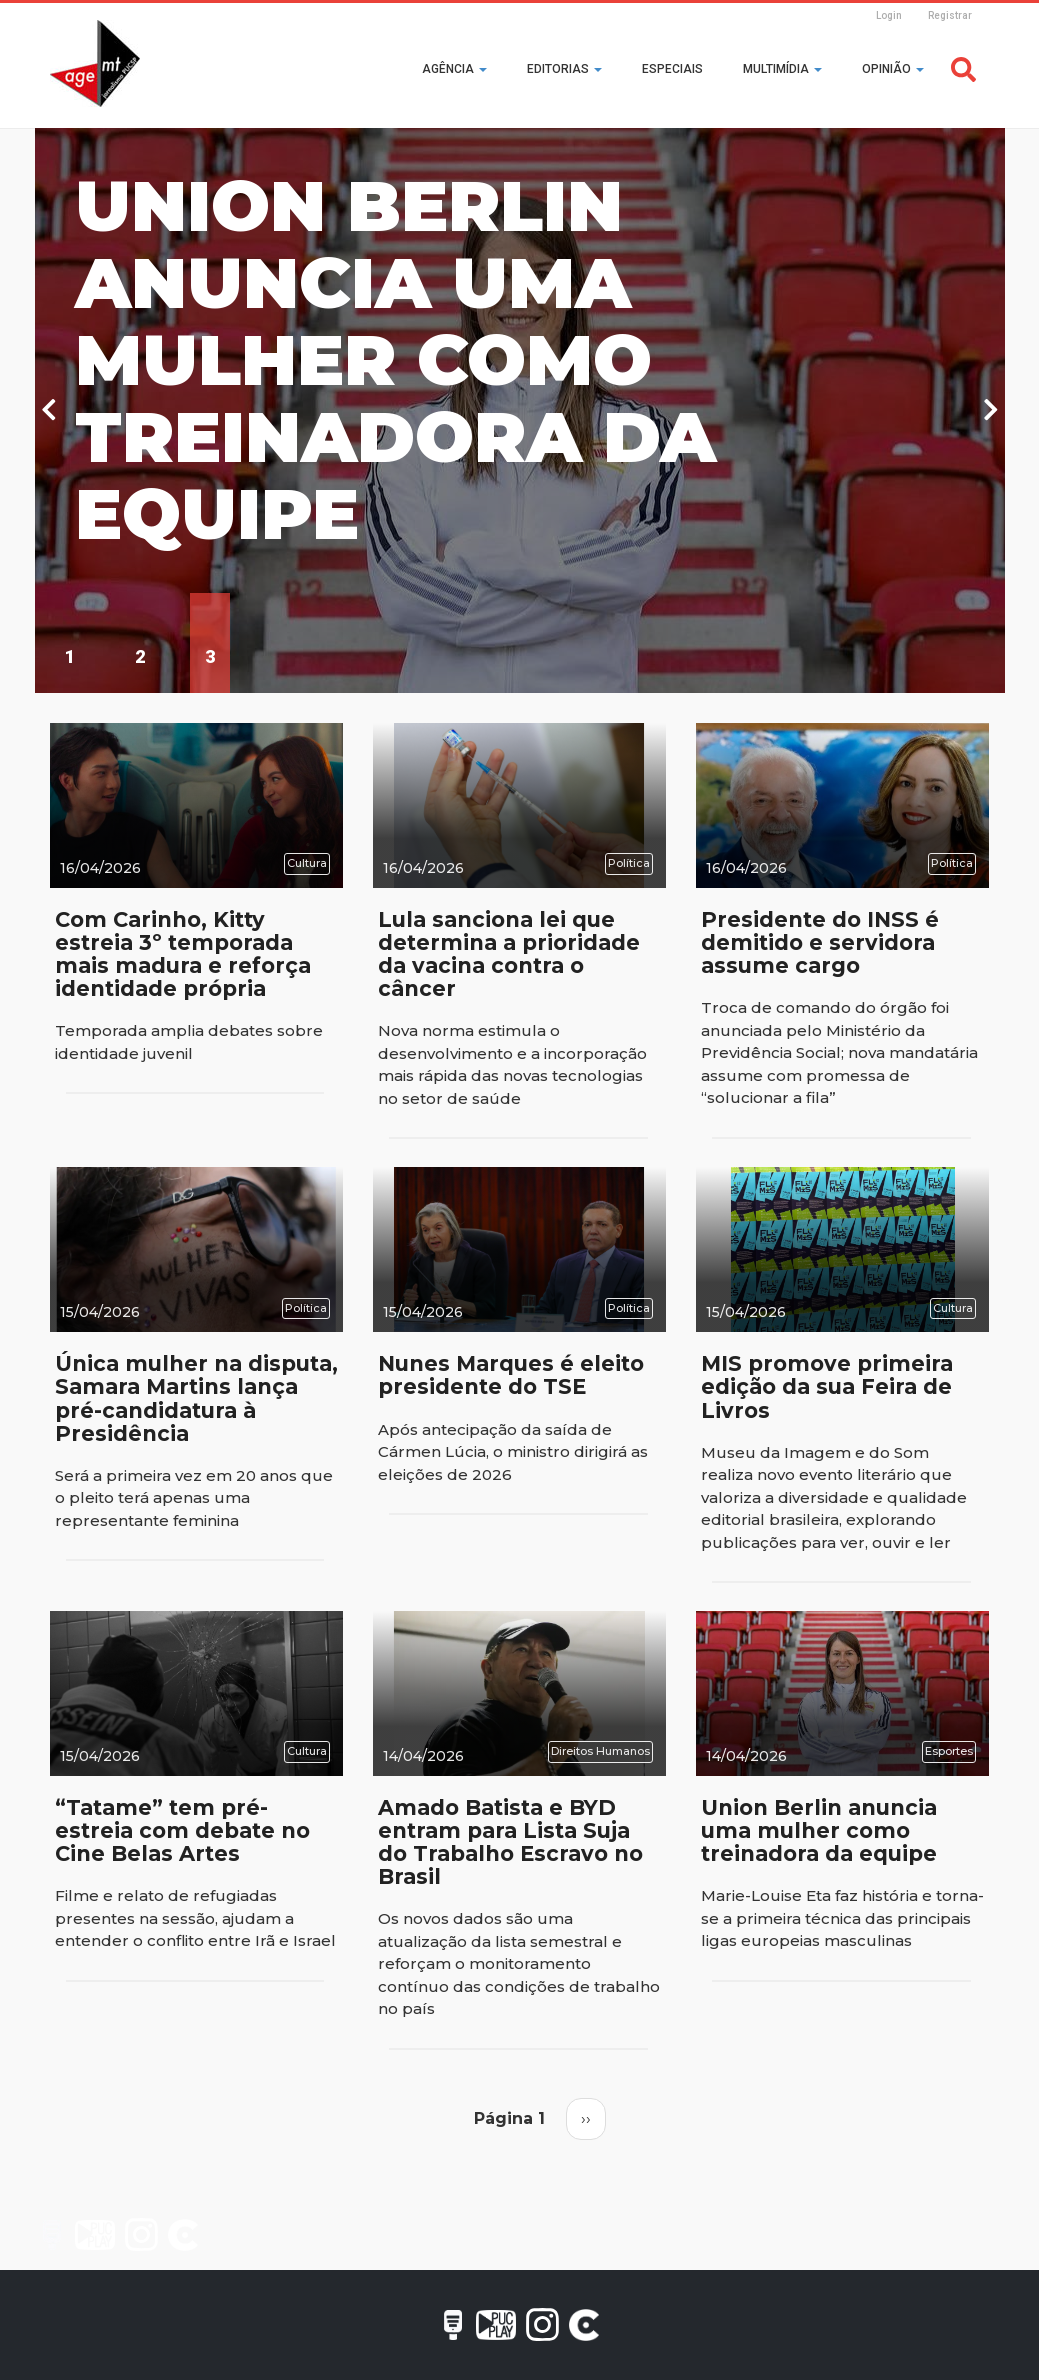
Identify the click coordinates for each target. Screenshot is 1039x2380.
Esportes (949, 1751)
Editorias (564, 69)
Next (991, 410)
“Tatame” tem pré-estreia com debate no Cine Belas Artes (182, 1830)
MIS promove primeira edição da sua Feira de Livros (827, 1386)
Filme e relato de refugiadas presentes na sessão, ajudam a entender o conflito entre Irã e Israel (195, 1918)
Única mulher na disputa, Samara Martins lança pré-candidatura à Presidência (196, 1398)
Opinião (893, 69)
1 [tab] (70, 657)
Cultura (307, 863)
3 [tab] (210, 657)
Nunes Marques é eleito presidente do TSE (511, 1375)
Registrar (950, 15)
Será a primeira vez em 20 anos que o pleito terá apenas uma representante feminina (194, 1498)
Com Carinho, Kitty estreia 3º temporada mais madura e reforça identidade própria (183, 954)
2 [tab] (140, 657)
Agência (454, 69)
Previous (49, 410)
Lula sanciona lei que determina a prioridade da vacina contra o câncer (509, 954)
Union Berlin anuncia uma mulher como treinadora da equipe (395, 360)
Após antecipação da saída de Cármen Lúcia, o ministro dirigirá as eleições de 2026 (513, 1452)
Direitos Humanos (600, 1751)
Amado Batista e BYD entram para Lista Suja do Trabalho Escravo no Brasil (510, 1842)
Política (629, 863)
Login (889, 15)
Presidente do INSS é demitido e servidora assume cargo (820, 942)
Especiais (672, 69)
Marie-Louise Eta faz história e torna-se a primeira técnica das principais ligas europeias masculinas (842, 1918)
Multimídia (782, 69)
